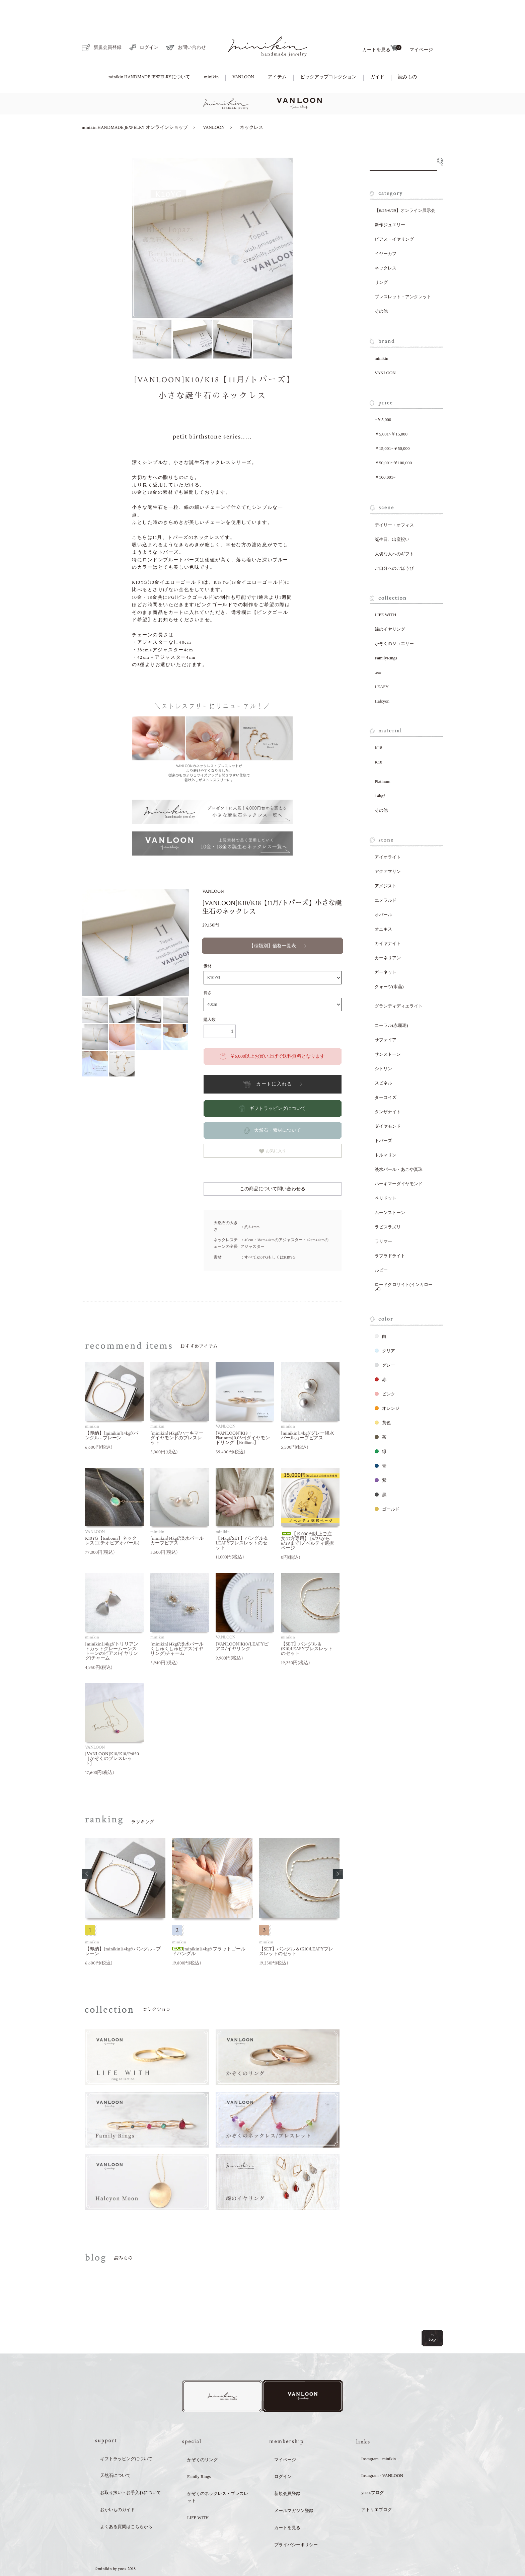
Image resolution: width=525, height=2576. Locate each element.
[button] (87, 1851)
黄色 (383, 1399)
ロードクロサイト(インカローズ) (404, 1263)
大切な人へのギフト (394, 530)
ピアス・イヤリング (394, 216)
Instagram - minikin (378, 2436)
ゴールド (387, 1485)
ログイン (143, 24)
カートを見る (381, 25)
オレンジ (387, 1385)
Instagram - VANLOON (382, 2453)
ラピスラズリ (388, 1203)
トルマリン (385, 1131)
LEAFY (382, 663)
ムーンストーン (390, 1189)
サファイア (385, 1016)
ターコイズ (385, 1074)
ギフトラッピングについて (126, 2436)
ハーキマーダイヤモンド (399, 1160)
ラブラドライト (390, 1232)
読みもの (407, 54)
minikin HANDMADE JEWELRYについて (149, 54)
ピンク (385, 1370)
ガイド (377, 54)
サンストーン (388, 1031)
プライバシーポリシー (296, 2522)
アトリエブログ (376, 2487)
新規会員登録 (102, 24)
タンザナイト (388, 1088)
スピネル (383, 1059)
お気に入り (272, 1127)
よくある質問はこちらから (126, 2504)
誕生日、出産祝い (392, 516)
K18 (378, 724)
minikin (211, 54)
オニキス (383, 905)
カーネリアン (388, 934)
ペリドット (385, 1175)
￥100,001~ (385, 454)
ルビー (381, 1247)
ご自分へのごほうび (394, 545)
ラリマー (383, 1218)
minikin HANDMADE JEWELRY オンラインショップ (135, 104)
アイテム (277, 54)
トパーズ (383, 1117)
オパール (383, 891)
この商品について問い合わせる (272, 1166)
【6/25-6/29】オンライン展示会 (405, 187)
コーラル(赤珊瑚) (391, 1002)
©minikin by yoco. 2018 (115, 2547)
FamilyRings (386, 634)
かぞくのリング (202, 2437)
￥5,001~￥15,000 (391, 410)
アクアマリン (388, 848)
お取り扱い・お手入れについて (130, 2470)
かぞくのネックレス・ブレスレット (217, 2475)
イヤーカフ (385, 230)
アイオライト (388, 833)
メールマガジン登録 (293, 2488)
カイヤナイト (388, 920)
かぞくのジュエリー (394, 620)
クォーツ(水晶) (389, 963)
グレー (385, 1342)
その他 (381, 288)
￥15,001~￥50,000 (392, 425)
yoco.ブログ (372, 2470)
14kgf (380, 772)
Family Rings (199, 2454)
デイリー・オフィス (394, 501)
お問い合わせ (186, 24)
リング (381, 259)
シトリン (383, 1045)
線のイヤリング (390, 606)
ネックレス (251, 104)
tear (378, 649)
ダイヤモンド (388, 1103)
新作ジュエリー (390, 201)
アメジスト (385, 862)
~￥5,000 (383, 396)
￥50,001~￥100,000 (393, 439)
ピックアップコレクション (328, 54)
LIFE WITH (385, 591)
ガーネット (385, 949)
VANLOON (243, 54)
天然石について (115, 2453)
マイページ (421, 26)
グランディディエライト (399, 982)
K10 (378, 738)
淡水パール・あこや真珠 (399, 1146)
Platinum (382, 758)
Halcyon (382, 677)
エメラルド (385, 877)
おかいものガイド (117, 2487)
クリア (385, 1327)
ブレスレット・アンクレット (403, 273)
